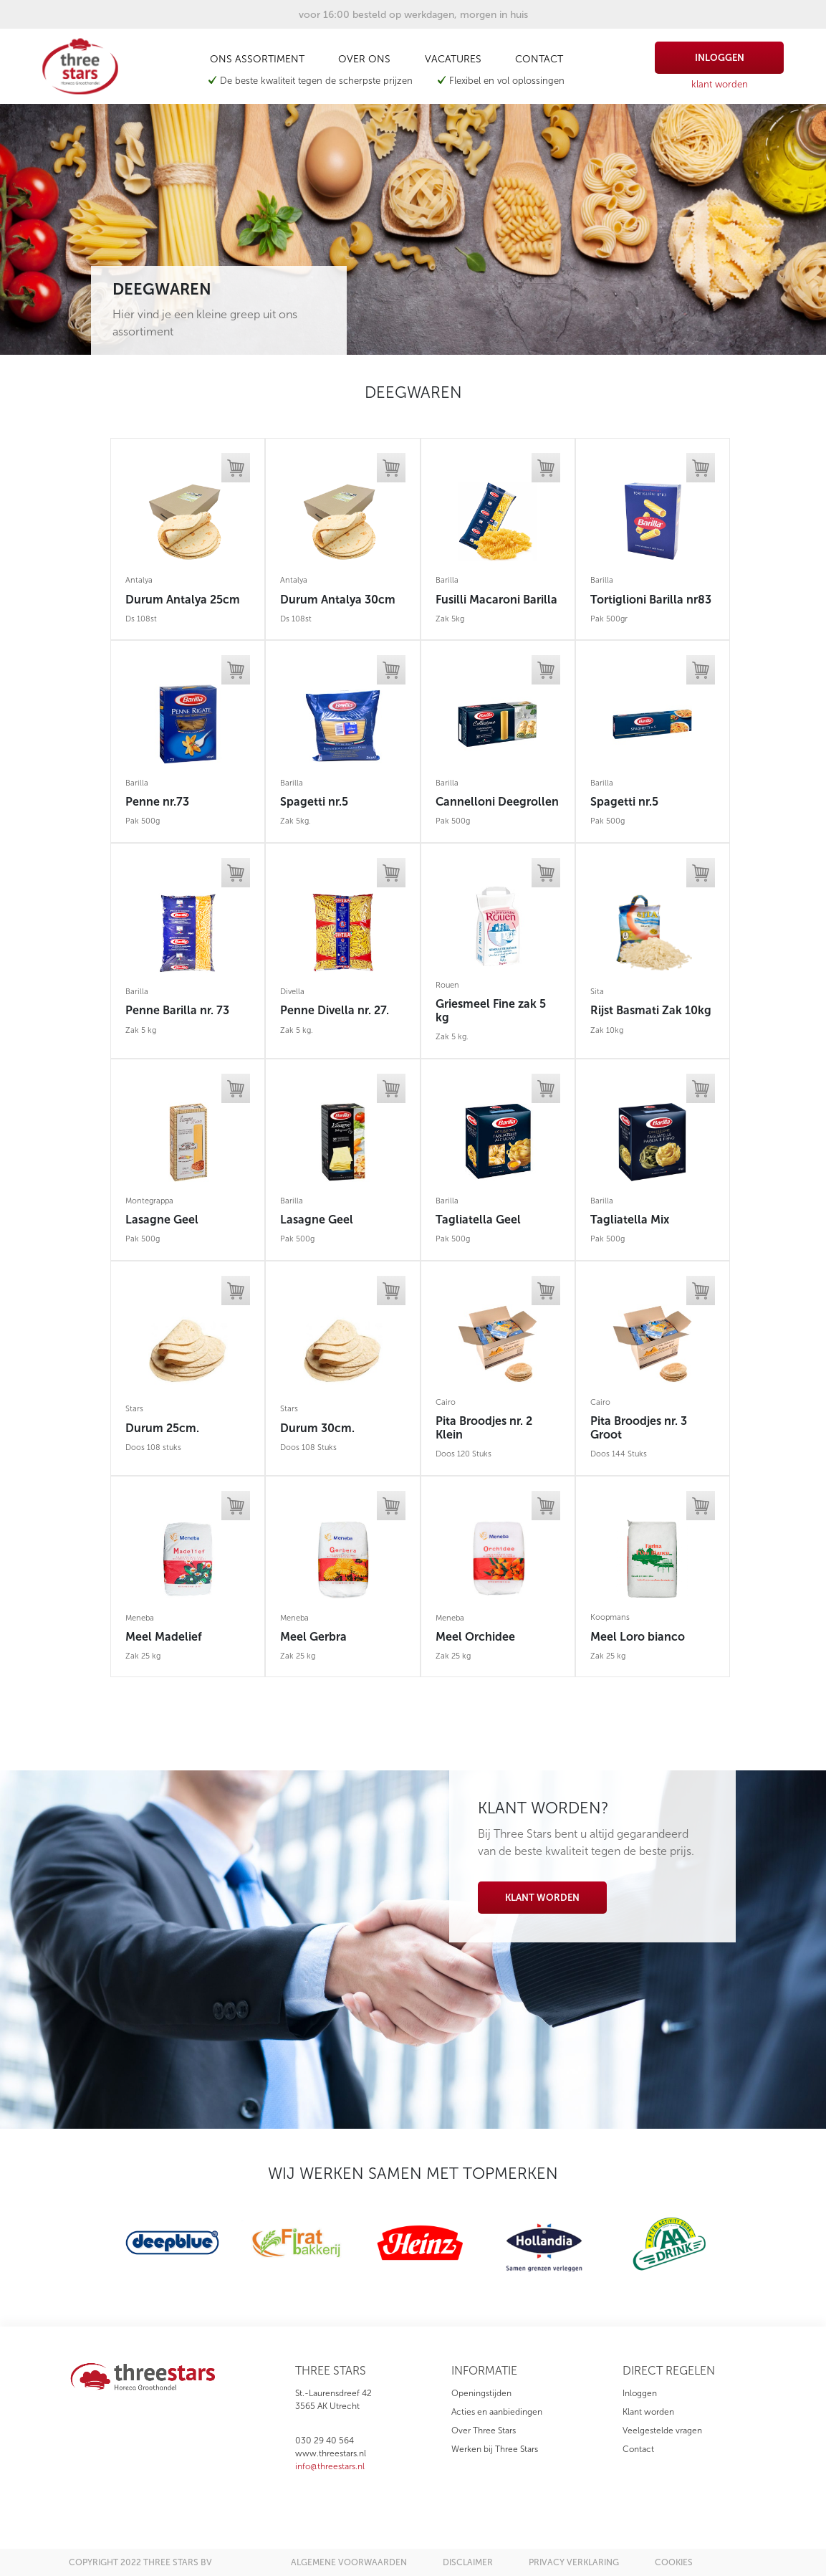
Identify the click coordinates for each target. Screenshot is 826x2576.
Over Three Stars (483, 2430)
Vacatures (453, 59)
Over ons (364, 59)
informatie (484, 2370)
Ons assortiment (257, 59)
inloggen (719, 57)
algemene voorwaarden (349, 2562)
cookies (674, 2562)
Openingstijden (481, 2393)
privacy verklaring (574, 2562)
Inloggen (640, 2393)
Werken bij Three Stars (494, 2449)
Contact (539, 59)
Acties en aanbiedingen (496, 2412)
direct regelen (669, 2370)
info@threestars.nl (330, 2466)
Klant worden (542, 1897)
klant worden (719, 84)
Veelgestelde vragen (662, 2430)
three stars (330, 2370)
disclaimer (468, 2562)
